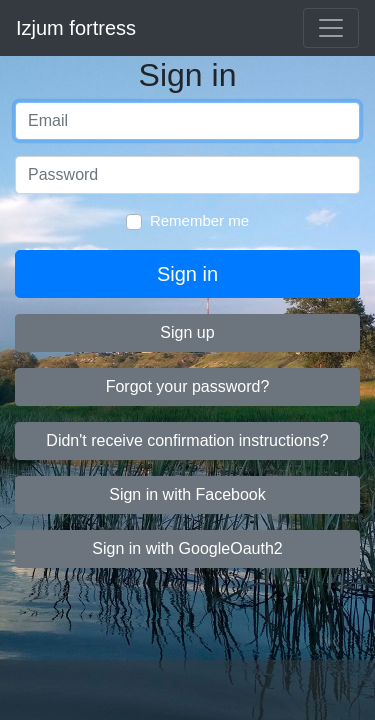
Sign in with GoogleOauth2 (187, 548)
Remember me (199, 220)
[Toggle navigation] (331, 28)
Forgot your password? (188, 386)
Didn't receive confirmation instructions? (187, 440)
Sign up (187, 332)
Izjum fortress (76, 28)
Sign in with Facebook (187, 494)
